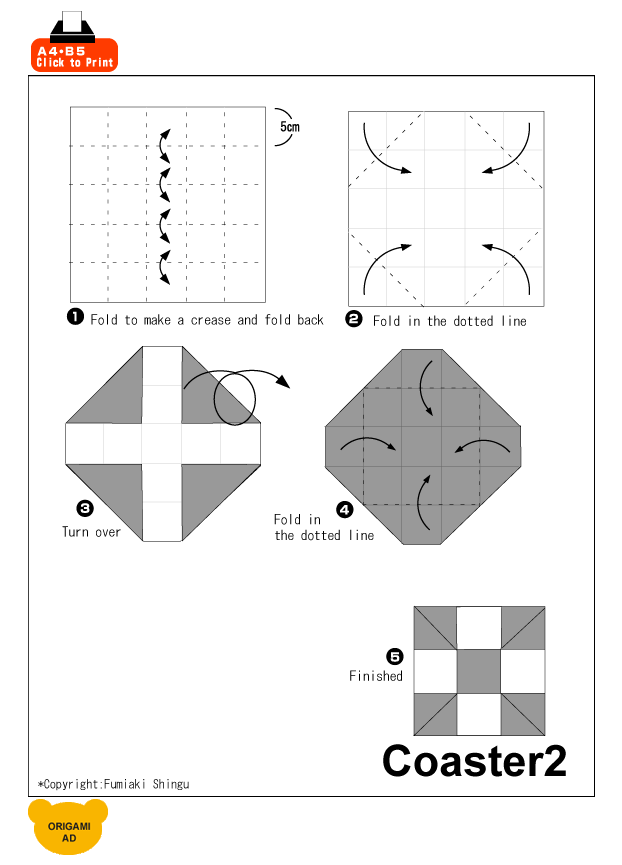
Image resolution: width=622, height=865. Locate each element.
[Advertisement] (358, 42)
